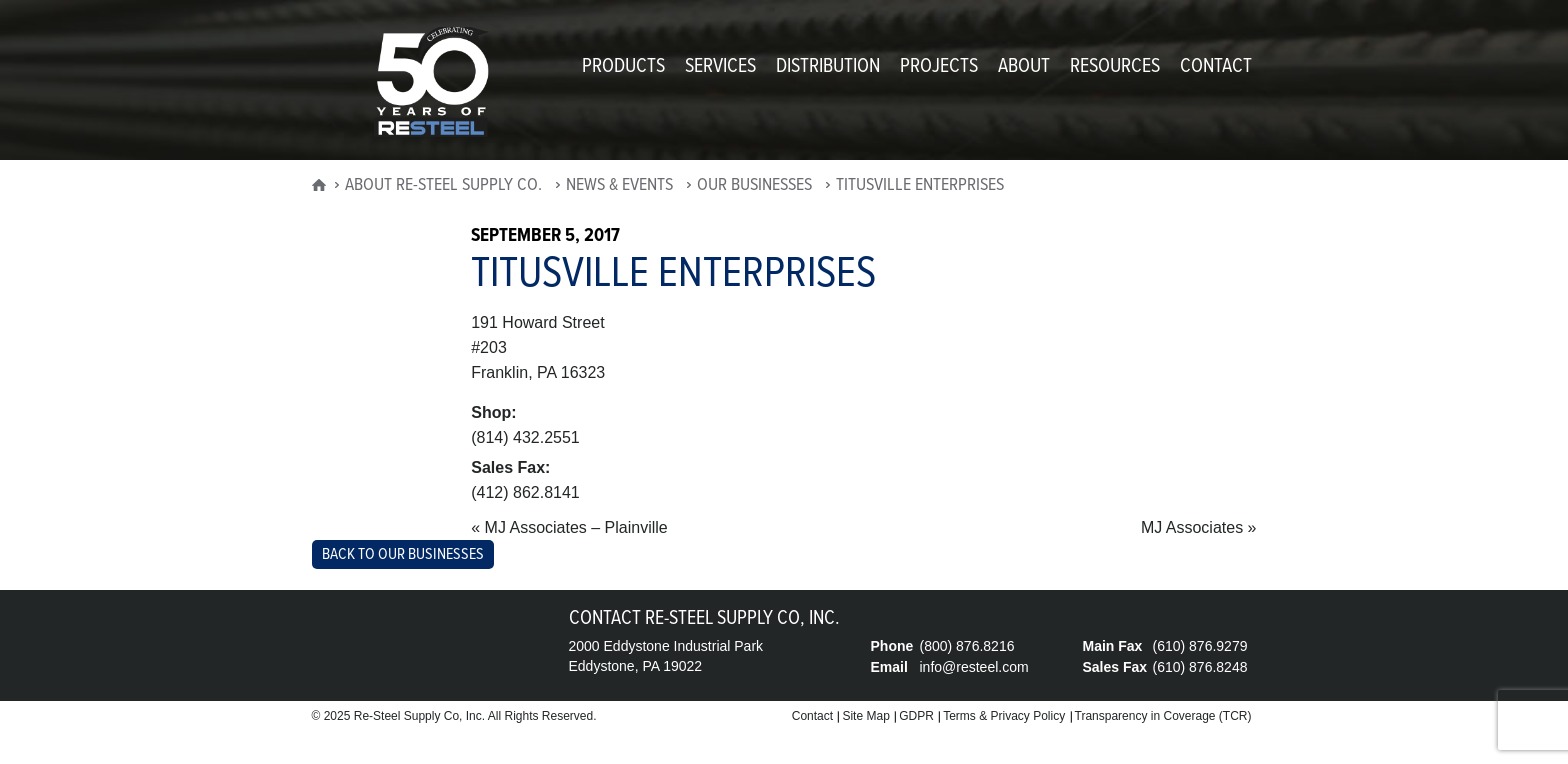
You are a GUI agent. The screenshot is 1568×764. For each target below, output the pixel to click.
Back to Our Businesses (403, 554)
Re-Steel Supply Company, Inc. (432, 82)
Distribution (828, 67)
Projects (939, 67)
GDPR (916, 716)
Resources (1115, 67)
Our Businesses (754, 186)
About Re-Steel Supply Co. (443, 186)
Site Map (865, 716)
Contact (1216, 67)
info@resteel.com (974, 667)
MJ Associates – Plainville (576, 527)
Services (720, 67)
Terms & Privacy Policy (1004, 716)
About (1024, 67)
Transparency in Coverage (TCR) (1163, 716)
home (319, 190)
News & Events (619, 186)
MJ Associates (1192, 527)
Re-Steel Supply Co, (408, 716)
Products (623, 67)
